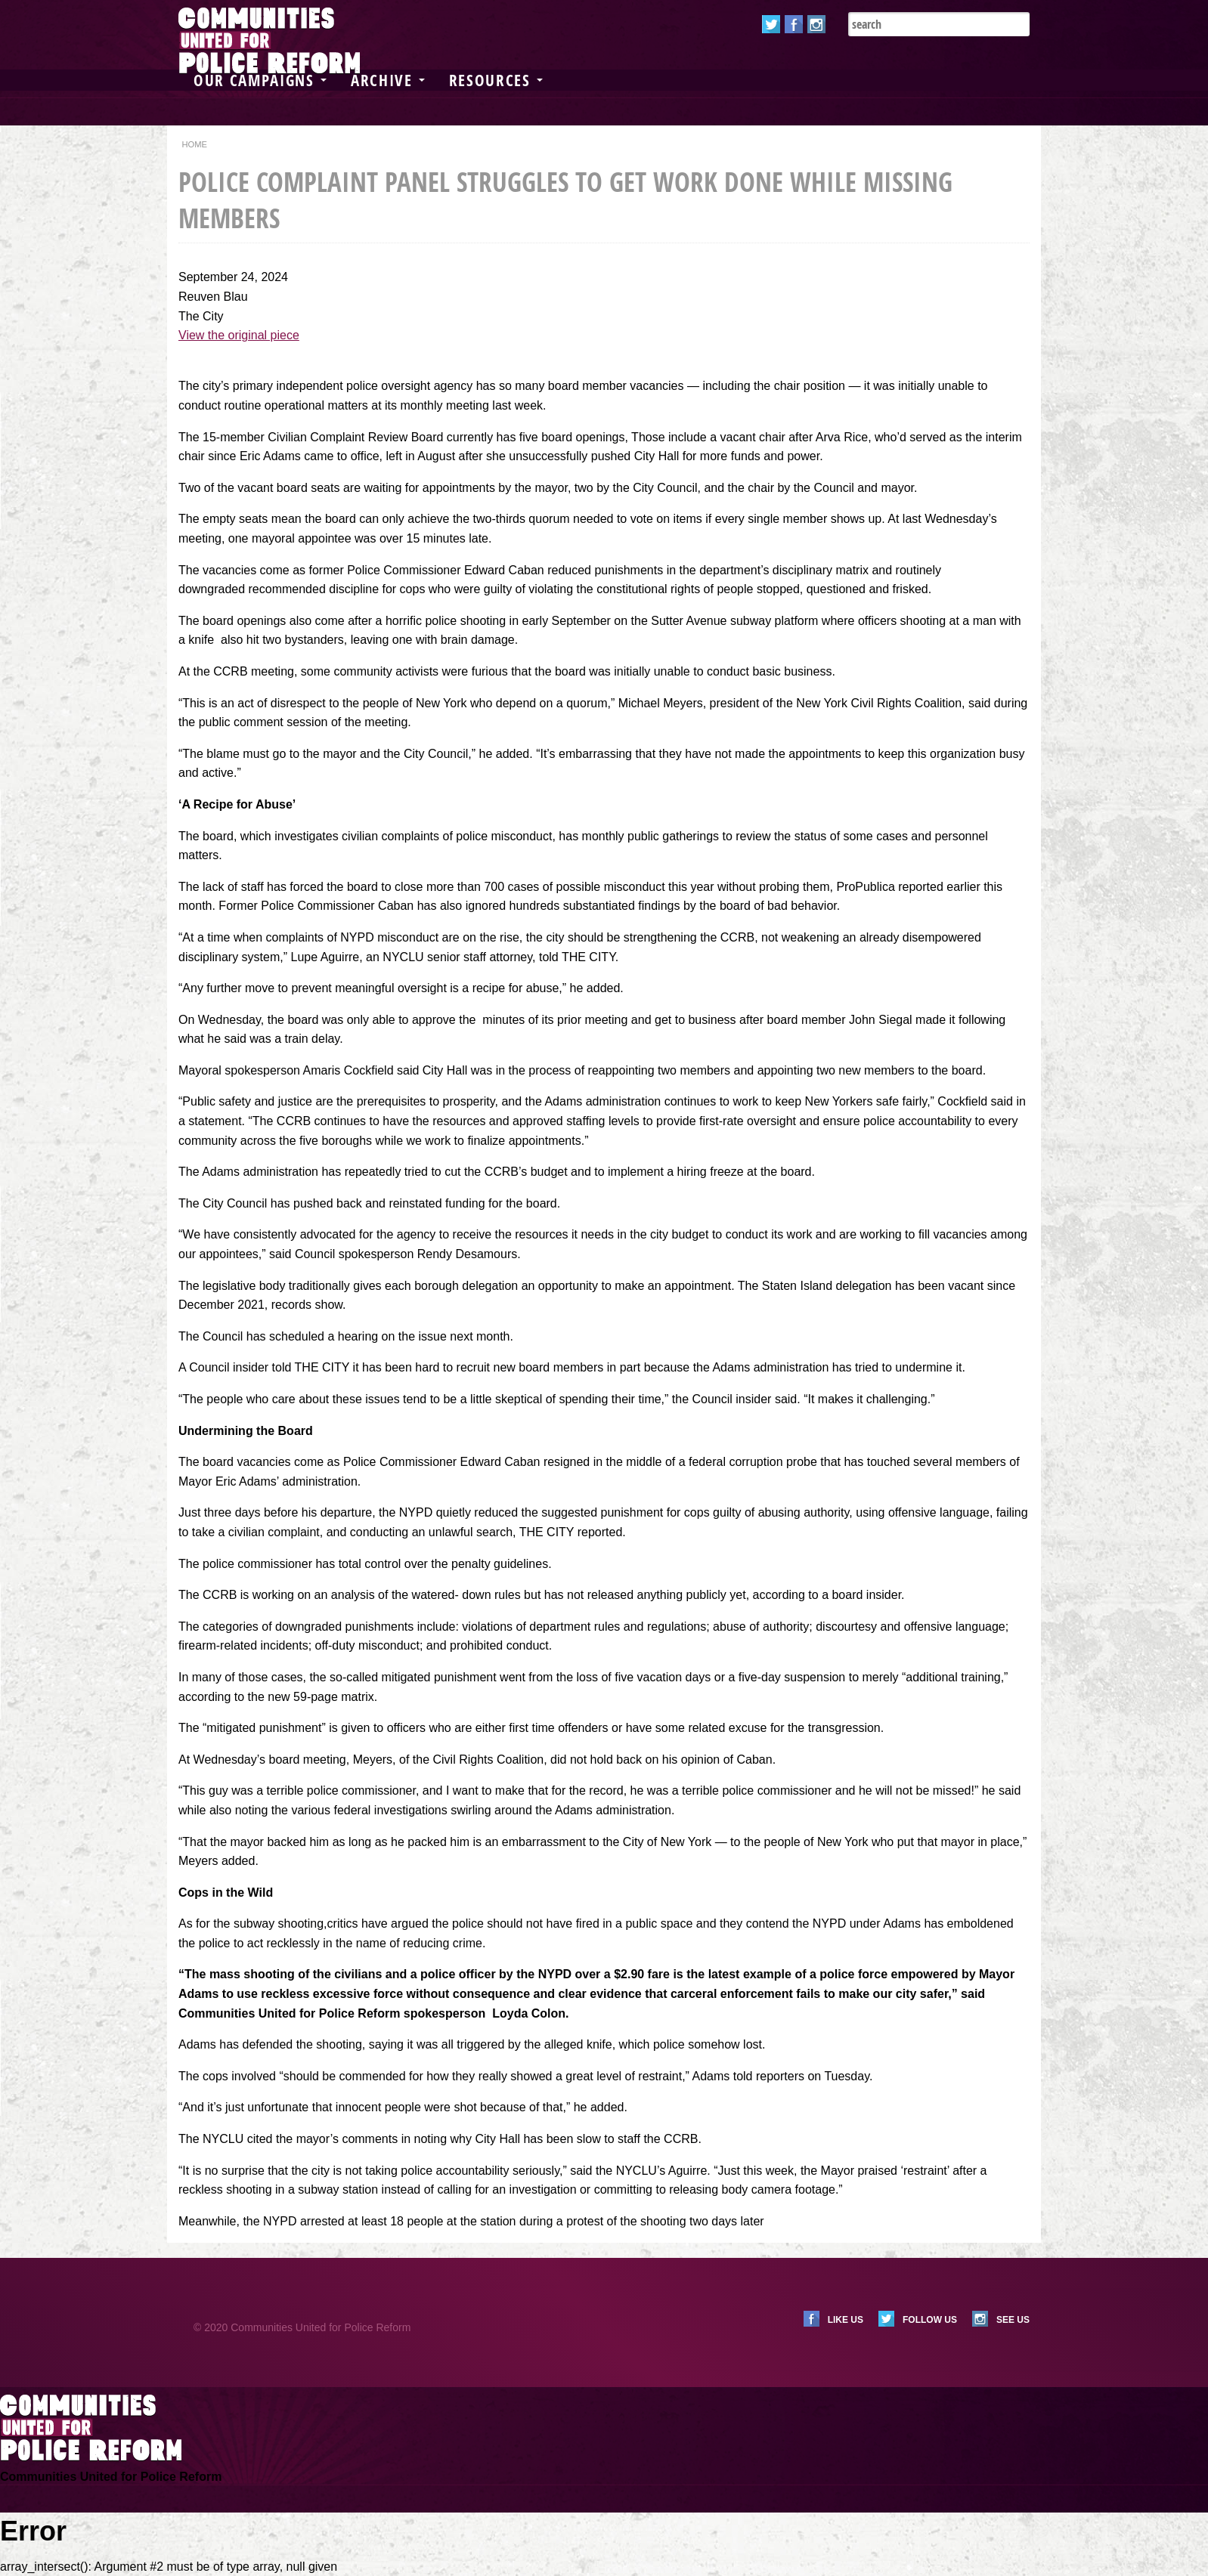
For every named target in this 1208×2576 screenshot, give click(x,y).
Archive (388, 80)
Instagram (816, 24)
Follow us (930, 2320)
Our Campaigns (260, 80)
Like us (845, 2320)
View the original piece (238, 335)
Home (194, 144)
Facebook (794, 24)
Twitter (771, 24)
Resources (496, 80)
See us (1013, 2320)
